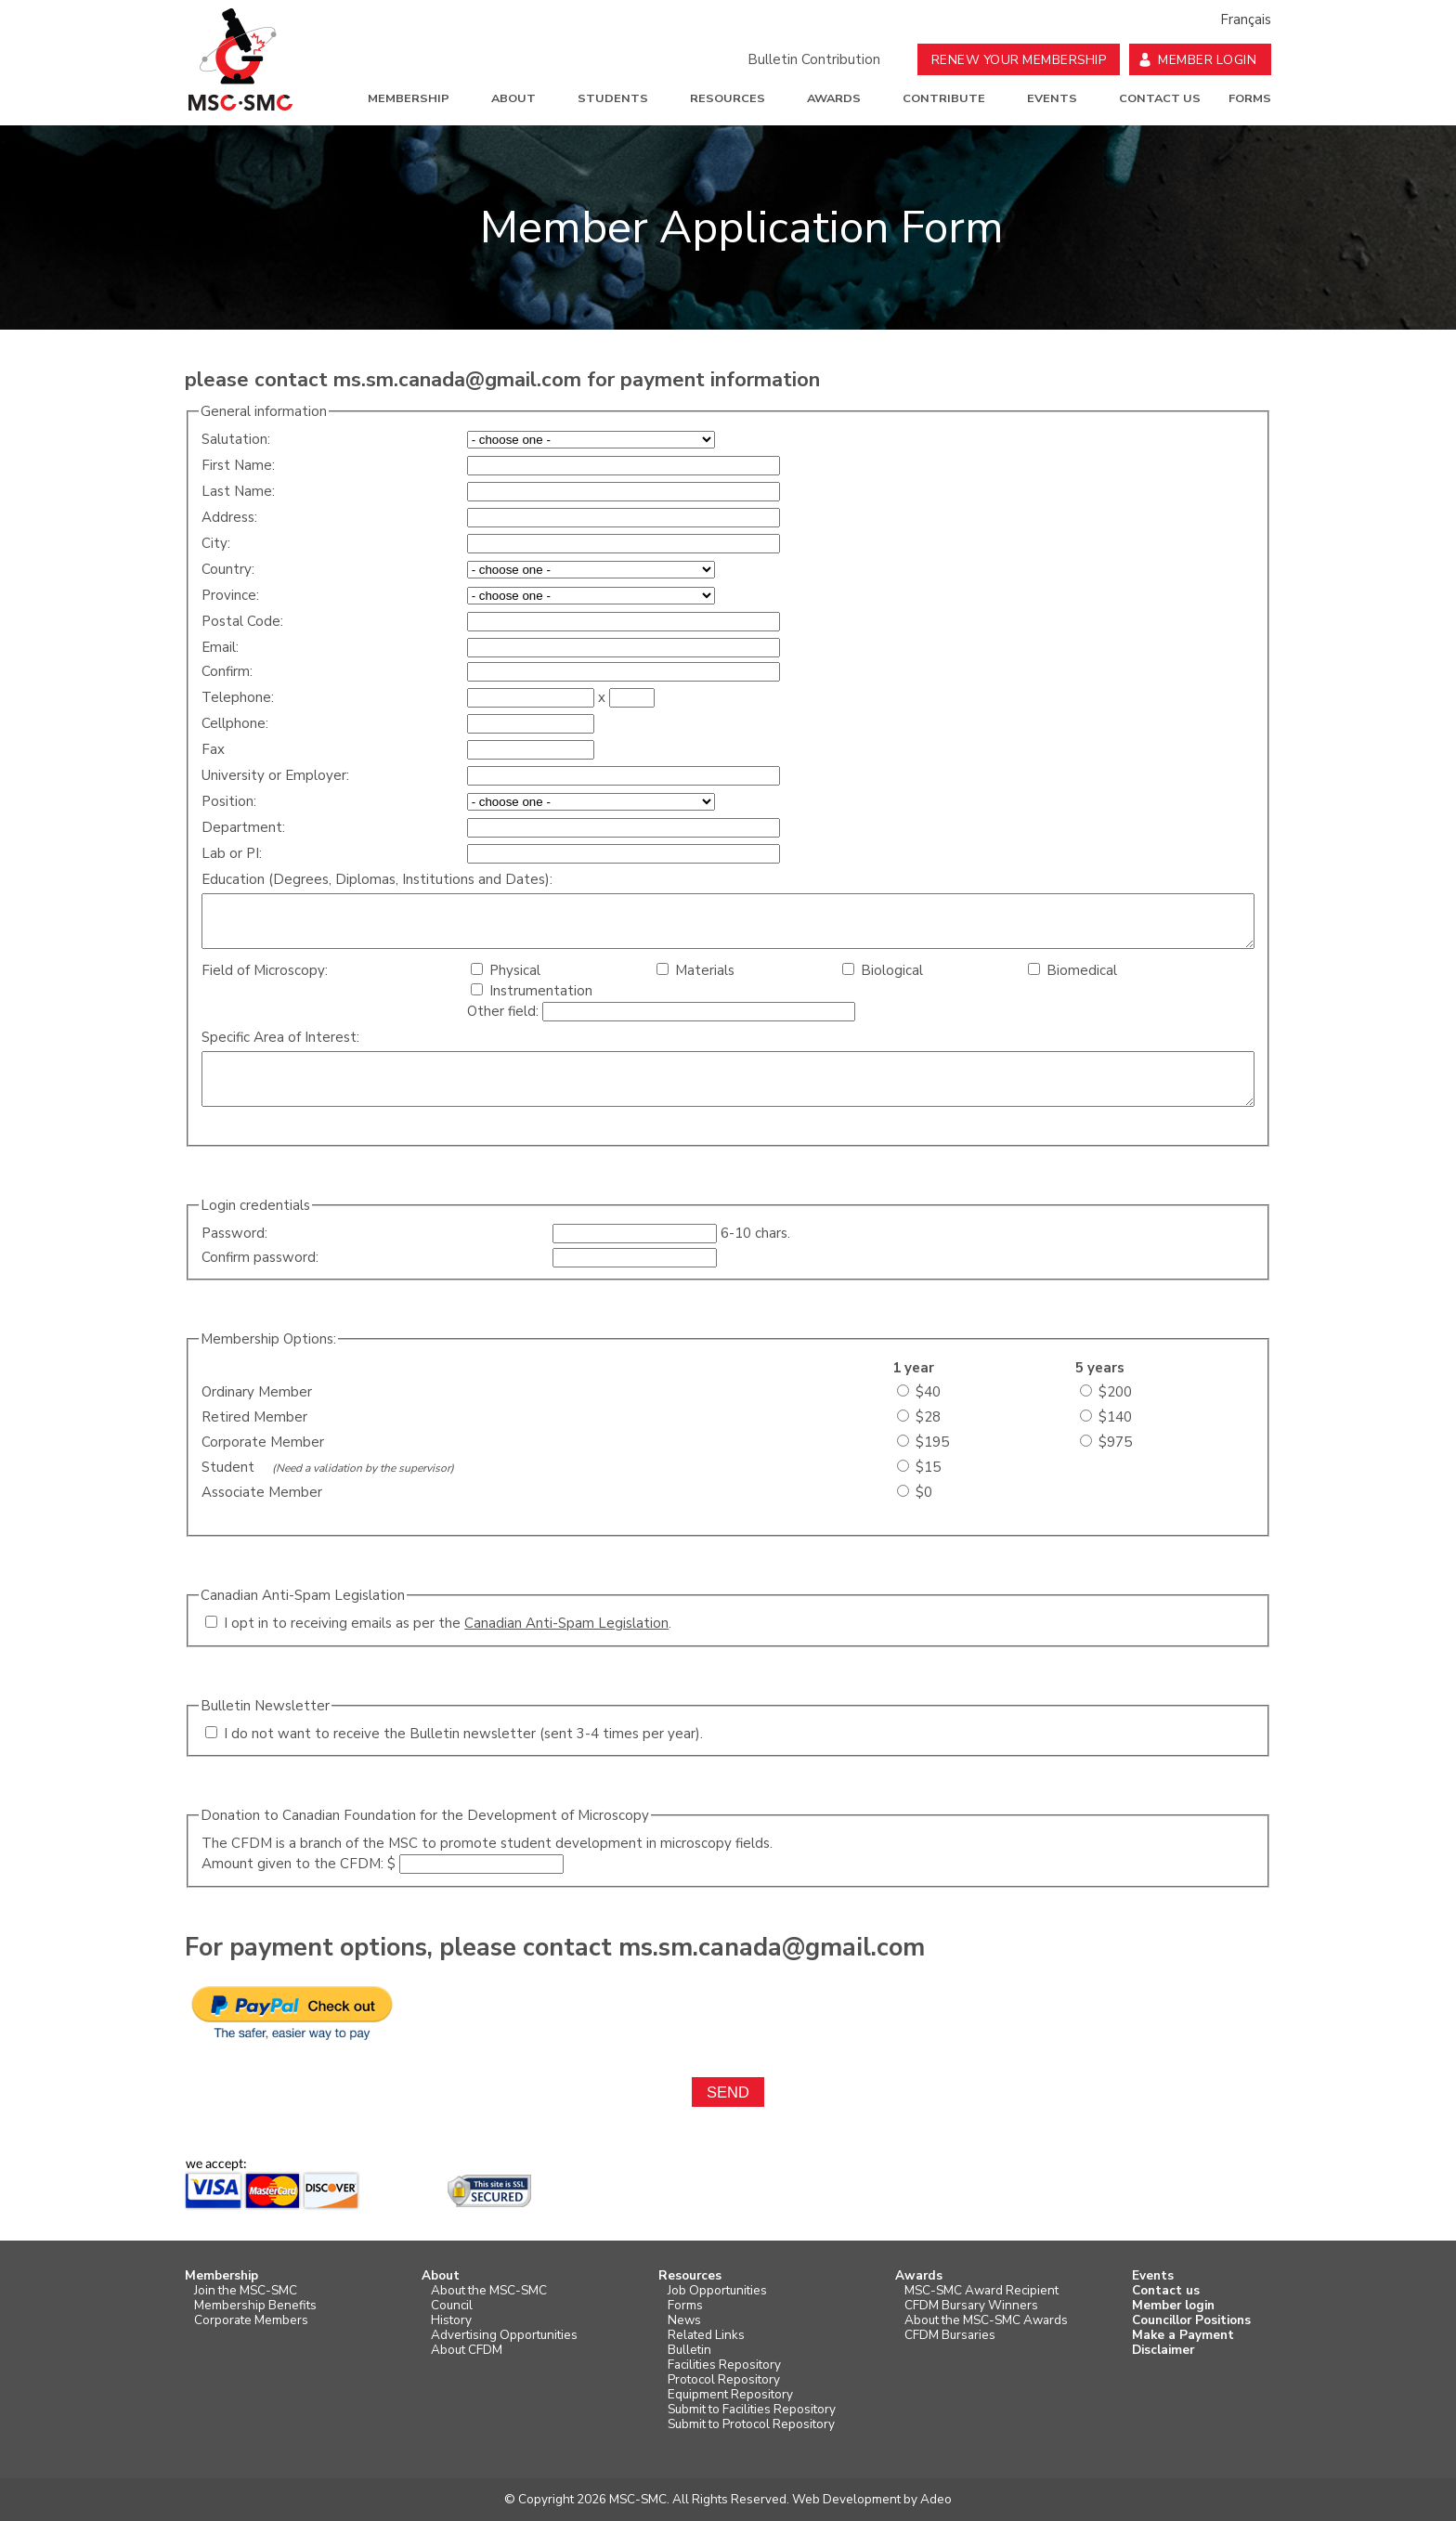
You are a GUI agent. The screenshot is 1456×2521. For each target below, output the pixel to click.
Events (1052, 98)
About (513, 98)
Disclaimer (1163, 2350)
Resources (727, 98)
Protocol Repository (724, 2379)
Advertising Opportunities (504, 2335)
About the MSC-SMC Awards (986, 2320)
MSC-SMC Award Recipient (981, 2290)
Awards (834, 98)
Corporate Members (251, 2320)
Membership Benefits (255, 2305)
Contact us (1160, 98)
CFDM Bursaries (949, 2335)
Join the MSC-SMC (245, 2290)
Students (613, 98)
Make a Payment (1183, 2335)
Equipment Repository (730, 2394)
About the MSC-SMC (489, 2290)
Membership (408, 98)
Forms (1249, 98)
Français (1245, 19)
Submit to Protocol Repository (751, 2424)
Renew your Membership (1019, 60)
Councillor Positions (1191, 2320)
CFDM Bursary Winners (971, 2305)
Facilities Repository (724, 2365)
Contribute (944, 98)
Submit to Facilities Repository (752, 2409)
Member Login (1207, 60)
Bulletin (689, 2350)
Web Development (846, 2499)
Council (452, 2305)
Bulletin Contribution (814, 59)
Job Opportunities (717, 2290)
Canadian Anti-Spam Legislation (566, 1623)
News (684, 2320)
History (451, 2320)
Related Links (706, 2335)
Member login (1173, 2305)
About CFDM (466, 2350)
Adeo (936, 2499)
